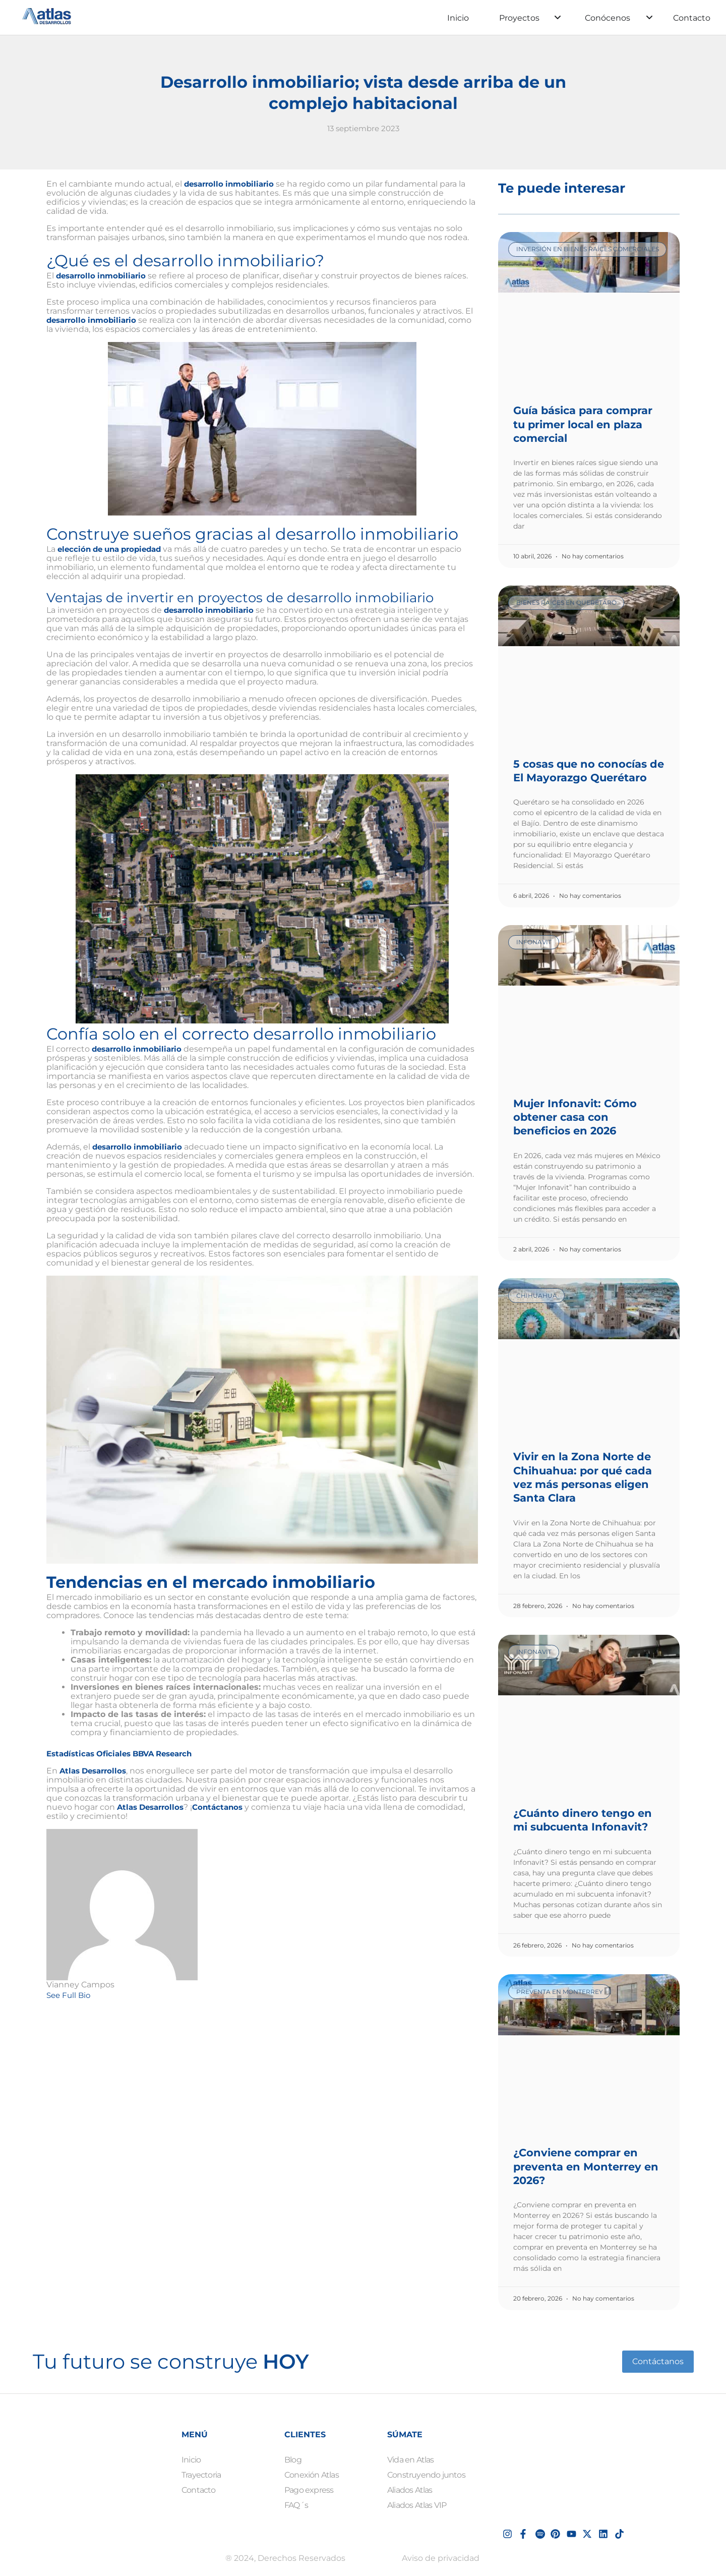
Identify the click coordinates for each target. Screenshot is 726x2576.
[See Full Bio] (99, 1995)
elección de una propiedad (114, 549)
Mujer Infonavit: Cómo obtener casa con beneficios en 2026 (575, 1117)
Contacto (691, 18)
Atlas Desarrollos (95, 1771)
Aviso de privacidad (440, 2558)
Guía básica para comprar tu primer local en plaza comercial (582, 424)
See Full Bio (69, 1995)
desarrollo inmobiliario (232, 184)
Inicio (458, 18)
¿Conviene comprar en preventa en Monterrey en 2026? (585, 2166)
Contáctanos (224, 1807)
